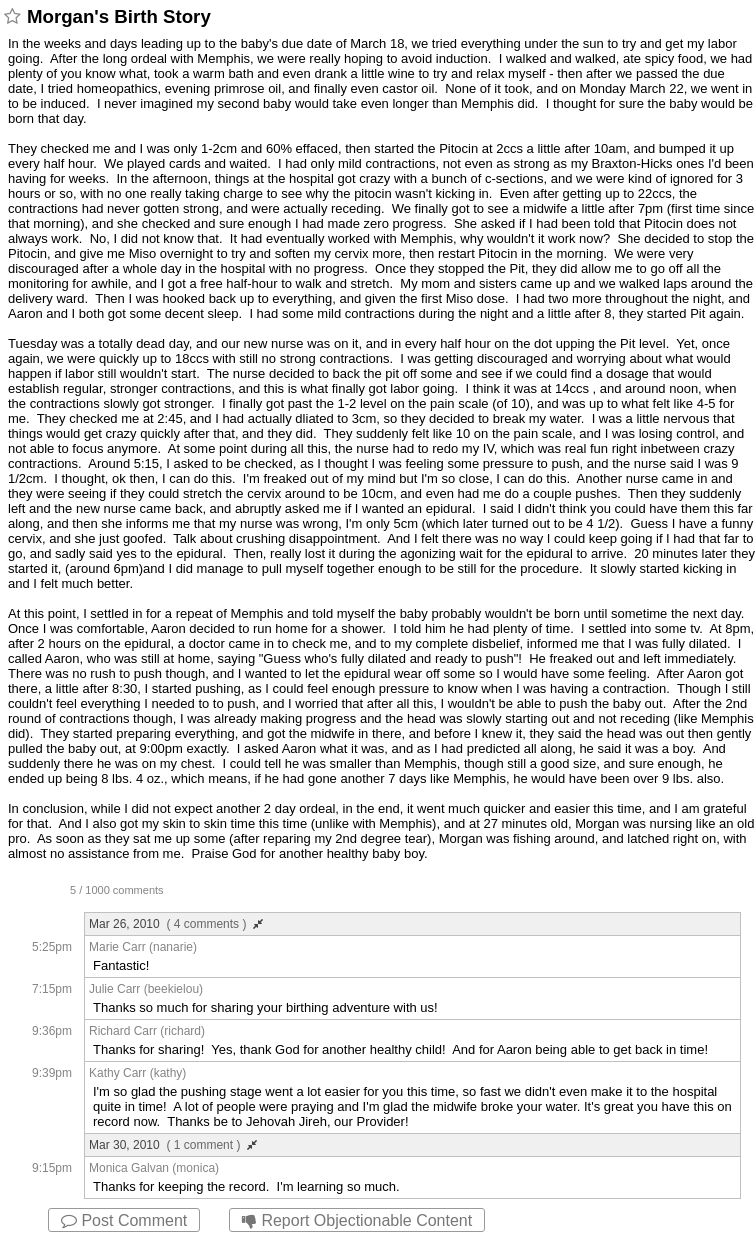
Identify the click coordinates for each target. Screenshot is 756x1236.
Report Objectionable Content (357, 1220)
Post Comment (124, 1220)
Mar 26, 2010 (176, 924)
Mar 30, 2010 (173, 1145)
